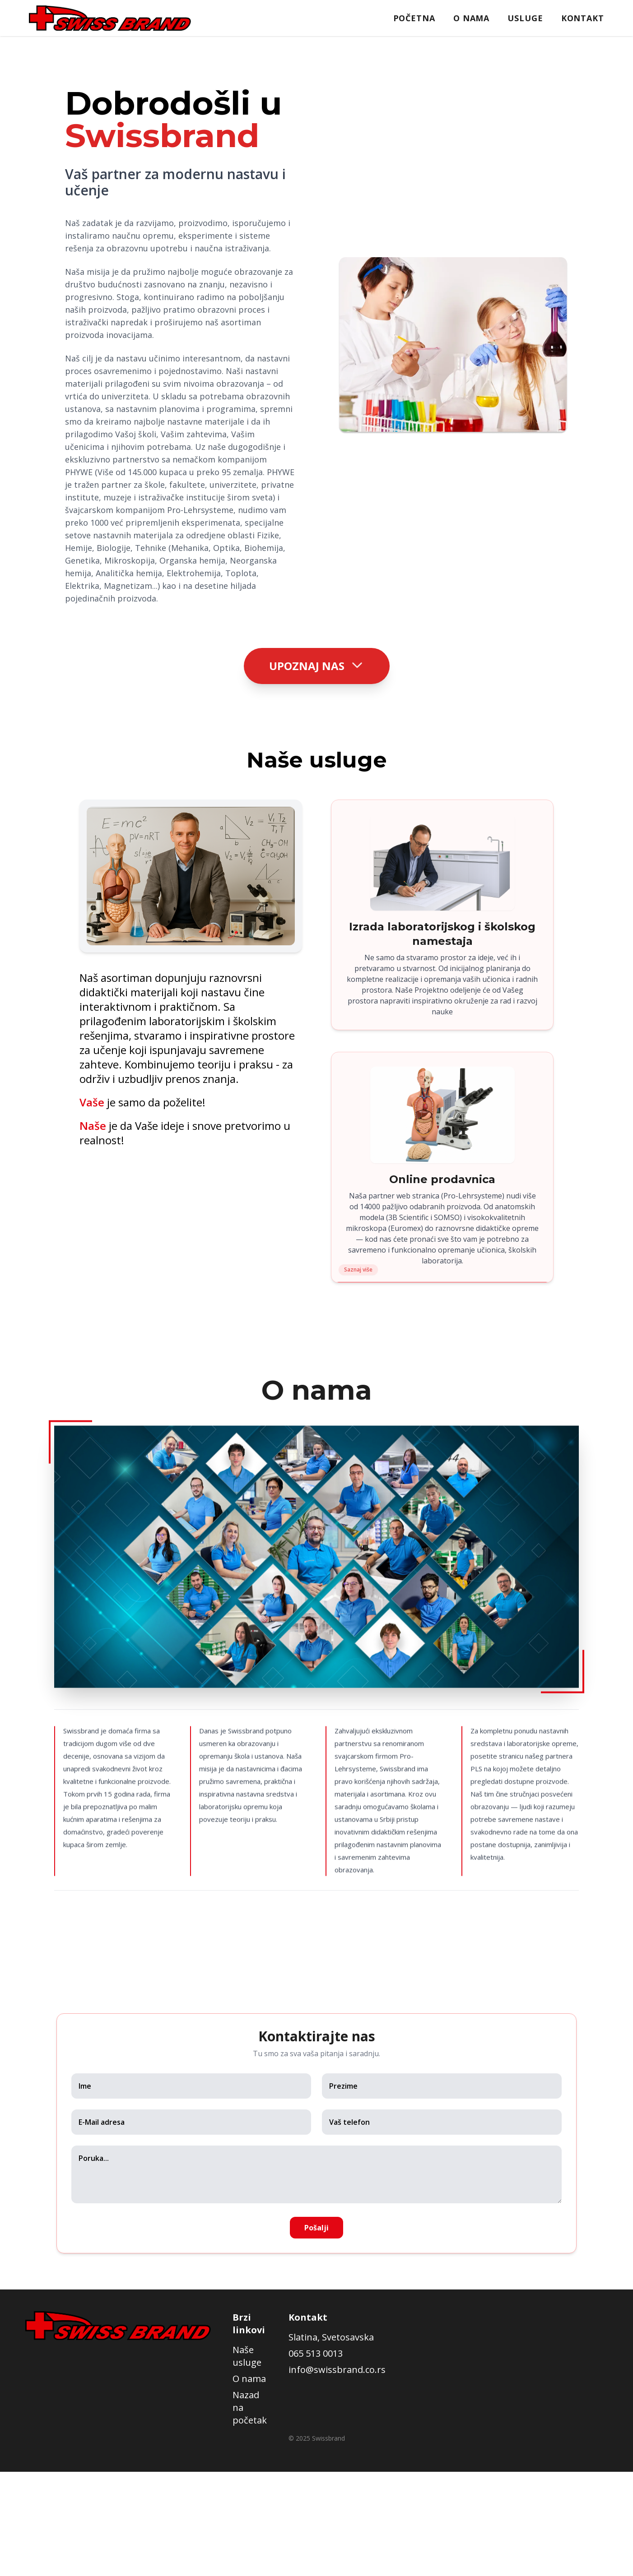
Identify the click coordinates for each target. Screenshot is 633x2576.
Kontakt (582, 18)
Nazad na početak (250, 2407)
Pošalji (316, 2228)
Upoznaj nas (316, 664)
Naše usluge (247, 2356)
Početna (414, 18)
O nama (471, 18)
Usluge (525, 18)
